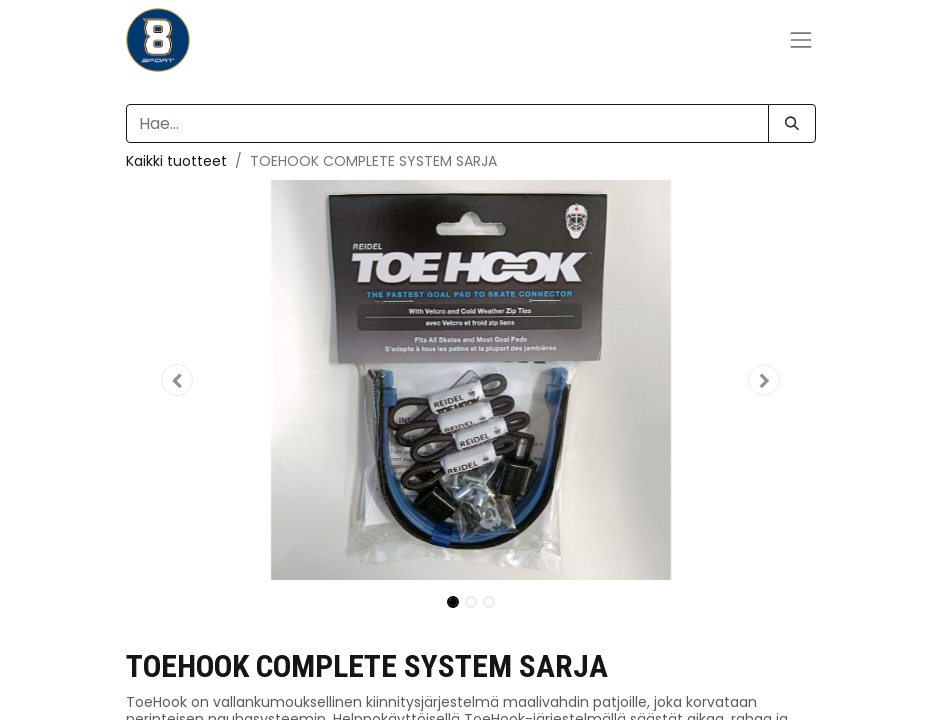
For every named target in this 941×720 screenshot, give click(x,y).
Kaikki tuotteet (176, 161)
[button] (178, 380)
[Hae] (792, 123)
